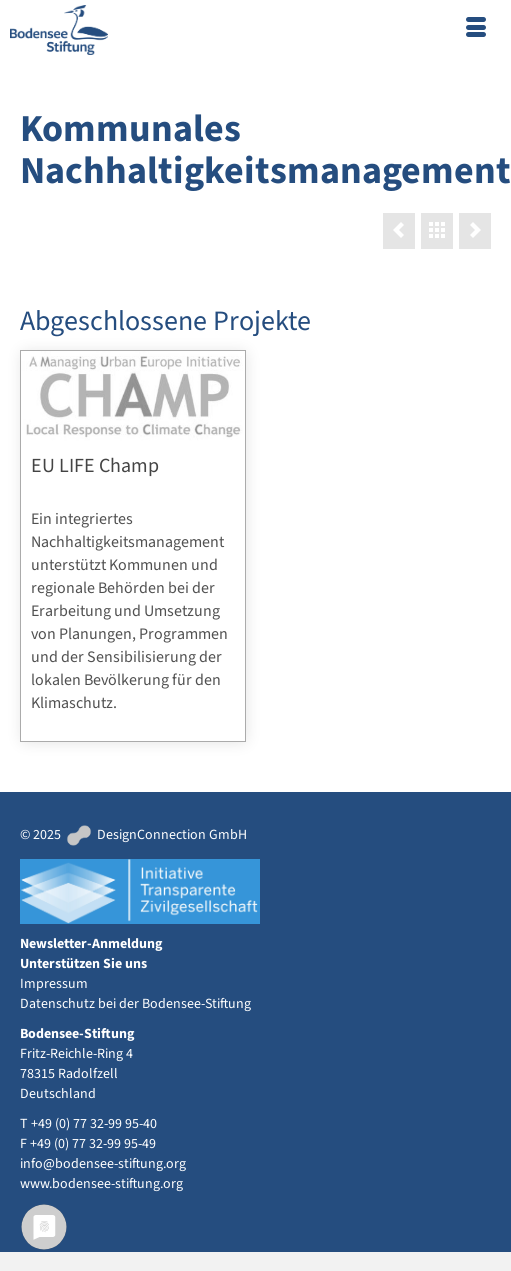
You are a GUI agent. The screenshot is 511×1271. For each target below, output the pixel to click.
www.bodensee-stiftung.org (101, 1184)
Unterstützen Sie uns (83, 964)
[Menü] (476, 30)
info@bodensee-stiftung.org (103, 1164)
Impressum (54, 984)
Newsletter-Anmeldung (91, 944)
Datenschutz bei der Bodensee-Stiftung (135, 1004)
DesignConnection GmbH (155, 835)
